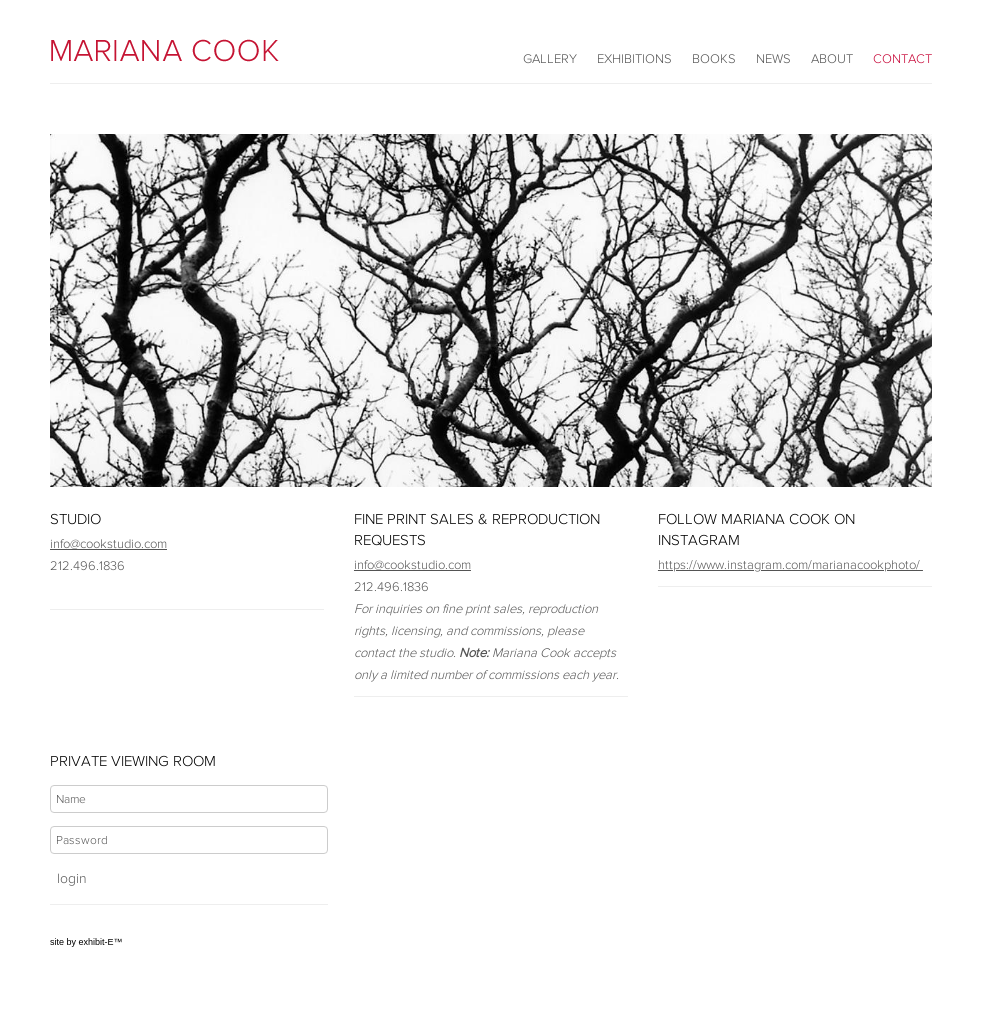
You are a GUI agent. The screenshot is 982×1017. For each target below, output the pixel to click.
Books (714, 58)
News (773, 58)
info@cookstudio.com (108, 543)
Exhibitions (634, 58)
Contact (902, 58)
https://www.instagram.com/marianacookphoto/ (790, 564)
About (832, 58)
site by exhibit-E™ (86, 942)
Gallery (550, 58)
